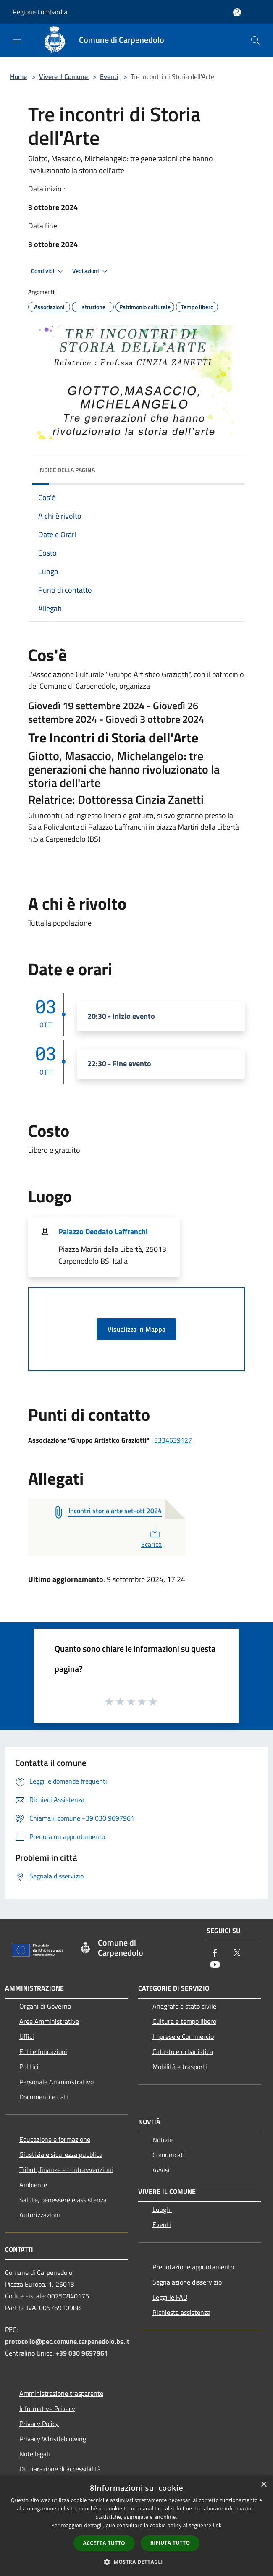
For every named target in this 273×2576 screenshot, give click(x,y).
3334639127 (173, 1440)
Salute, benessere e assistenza (63, 2200)
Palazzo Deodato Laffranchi (103, 1231)
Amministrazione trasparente (61, 2393)
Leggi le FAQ (170, 2297)
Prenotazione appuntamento (193, 2267)
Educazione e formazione (54, 2139)
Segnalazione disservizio (187, 2282)
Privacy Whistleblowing (52, 2439)
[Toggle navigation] (17, 39)
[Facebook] (215, 1953)
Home (18, 76)
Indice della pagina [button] (66, 469)
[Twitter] (236, 1953)
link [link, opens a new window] (217, 2525)
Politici (29, 2067)
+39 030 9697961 (81, 2353)
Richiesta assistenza (181, 2312)
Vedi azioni (91, 271)
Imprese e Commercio (183, 2036)
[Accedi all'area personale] (237, 12)
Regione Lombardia (40, 12)
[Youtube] (215, 1965)
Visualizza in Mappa (136, 1329)
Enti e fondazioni (43, 2051)
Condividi (48, 271)
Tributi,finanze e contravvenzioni (66, 2169)
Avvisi (161, 2170)
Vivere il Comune (64, 76)
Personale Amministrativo (56, 2082)
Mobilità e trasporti (179, 2067)
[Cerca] (255, 40)
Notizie (162, 2140)
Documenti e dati (43, 2097)
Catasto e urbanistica (182, 2051)
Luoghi (162, 2209)
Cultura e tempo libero (184, 2021)
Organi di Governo (45, 2006)
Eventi (109, 76)
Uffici (26, 2036)
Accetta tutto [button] (104, 2543)
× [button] (263, 2485)
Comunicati (168, 2155)
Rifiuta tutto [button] (170, 2542)
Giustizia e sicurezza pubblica (60, 2154)
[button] (136, 2562)
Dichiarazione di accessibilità (60, 2469)
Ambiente (33, 2185)
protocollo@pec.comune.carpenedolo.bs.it (67, 2341)
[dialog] (136, 2526)
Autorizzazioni (39, 2215)
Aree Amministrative (49, 2021)
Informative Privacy (47, 2408)
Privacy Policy (39, 2424)
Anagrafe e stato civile (184, 2006)
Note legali (34, 2454)
